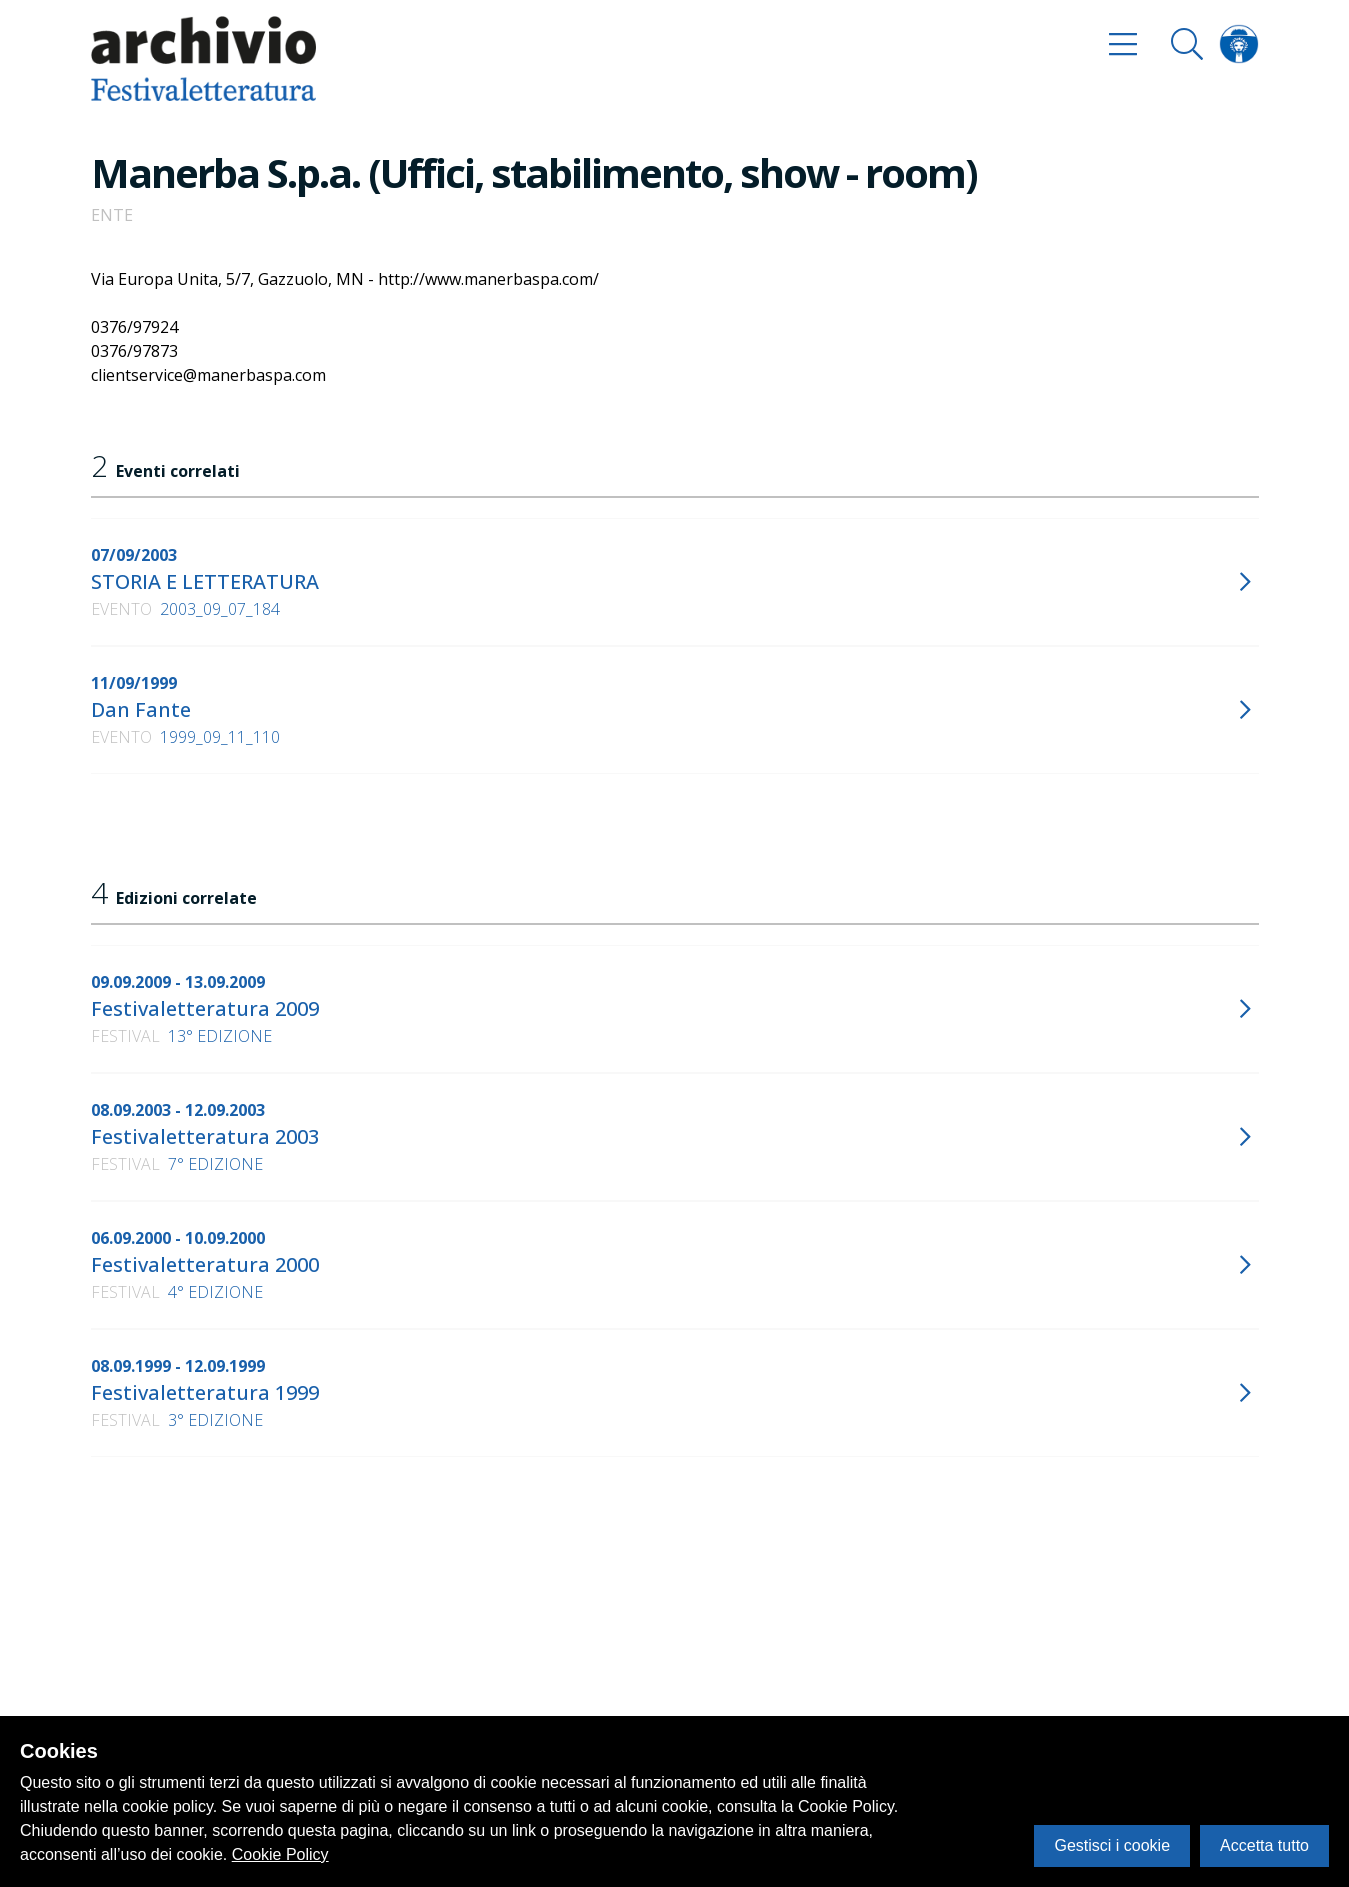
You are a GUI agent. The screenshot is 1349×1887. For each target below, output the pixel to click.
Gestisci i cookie (1112, 1845)
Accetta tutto (1264, 1845)
